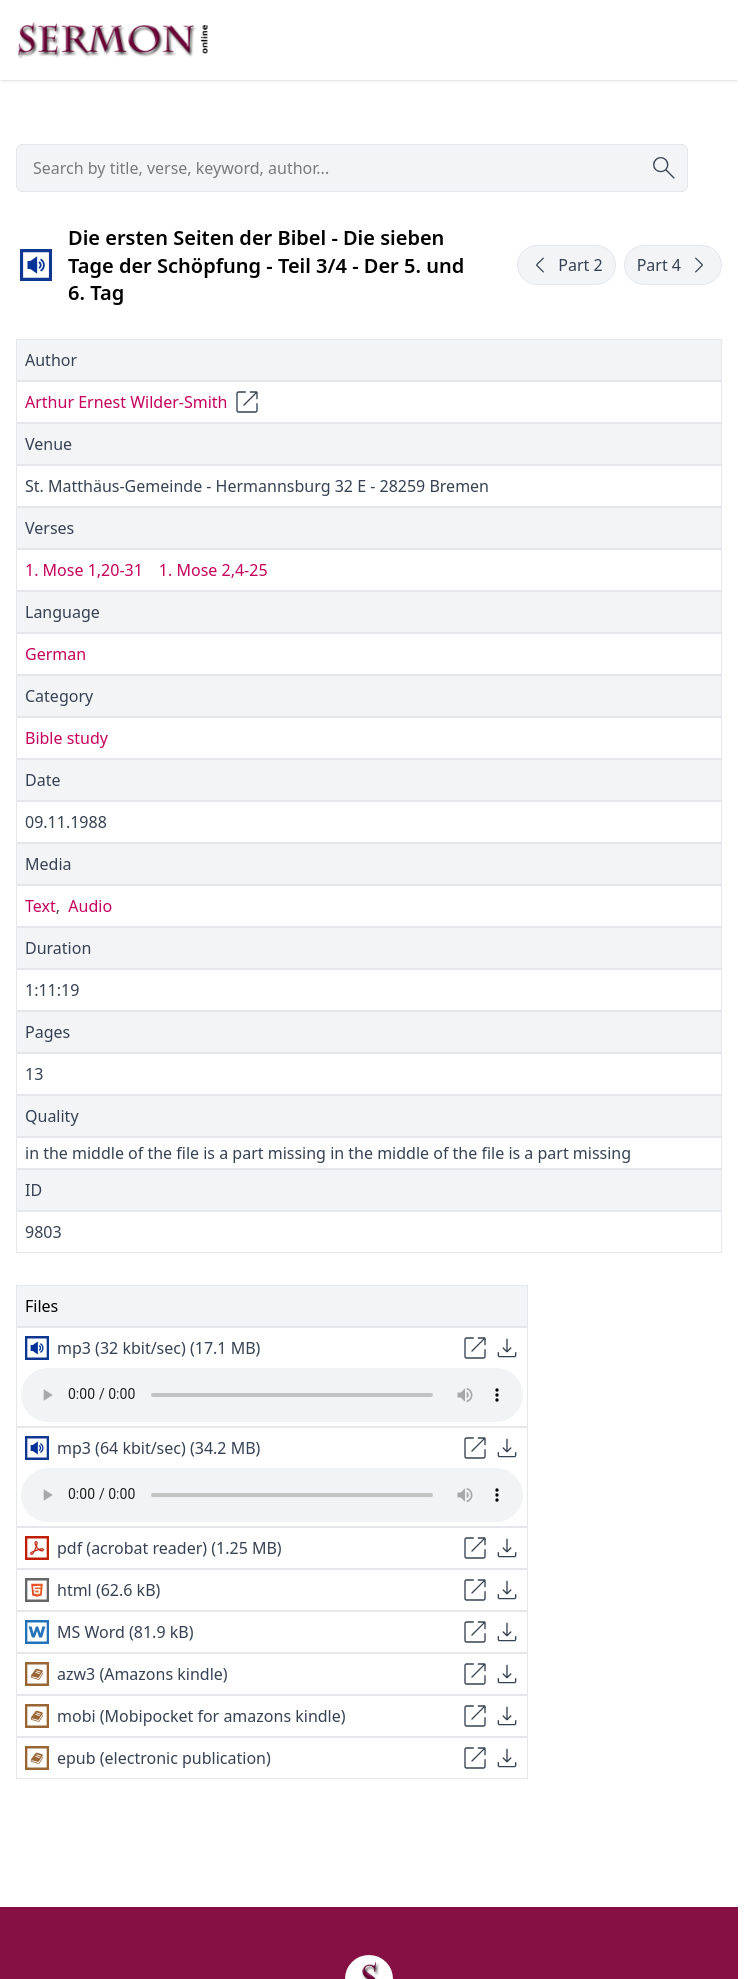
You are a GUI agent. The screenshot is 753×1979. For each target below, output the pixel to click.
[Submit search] (664, 168)
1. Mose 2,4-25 (213, 570)
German (55, 654)
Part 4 (673, 265)
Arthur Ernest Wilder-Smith (126, 402)
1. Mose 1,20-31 (84, 570)
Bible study (66, 738)
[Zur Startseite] (113, 40)
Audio (90, 906)
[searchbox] (352, 168)
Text (40, 906)
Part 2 (566, 265)
